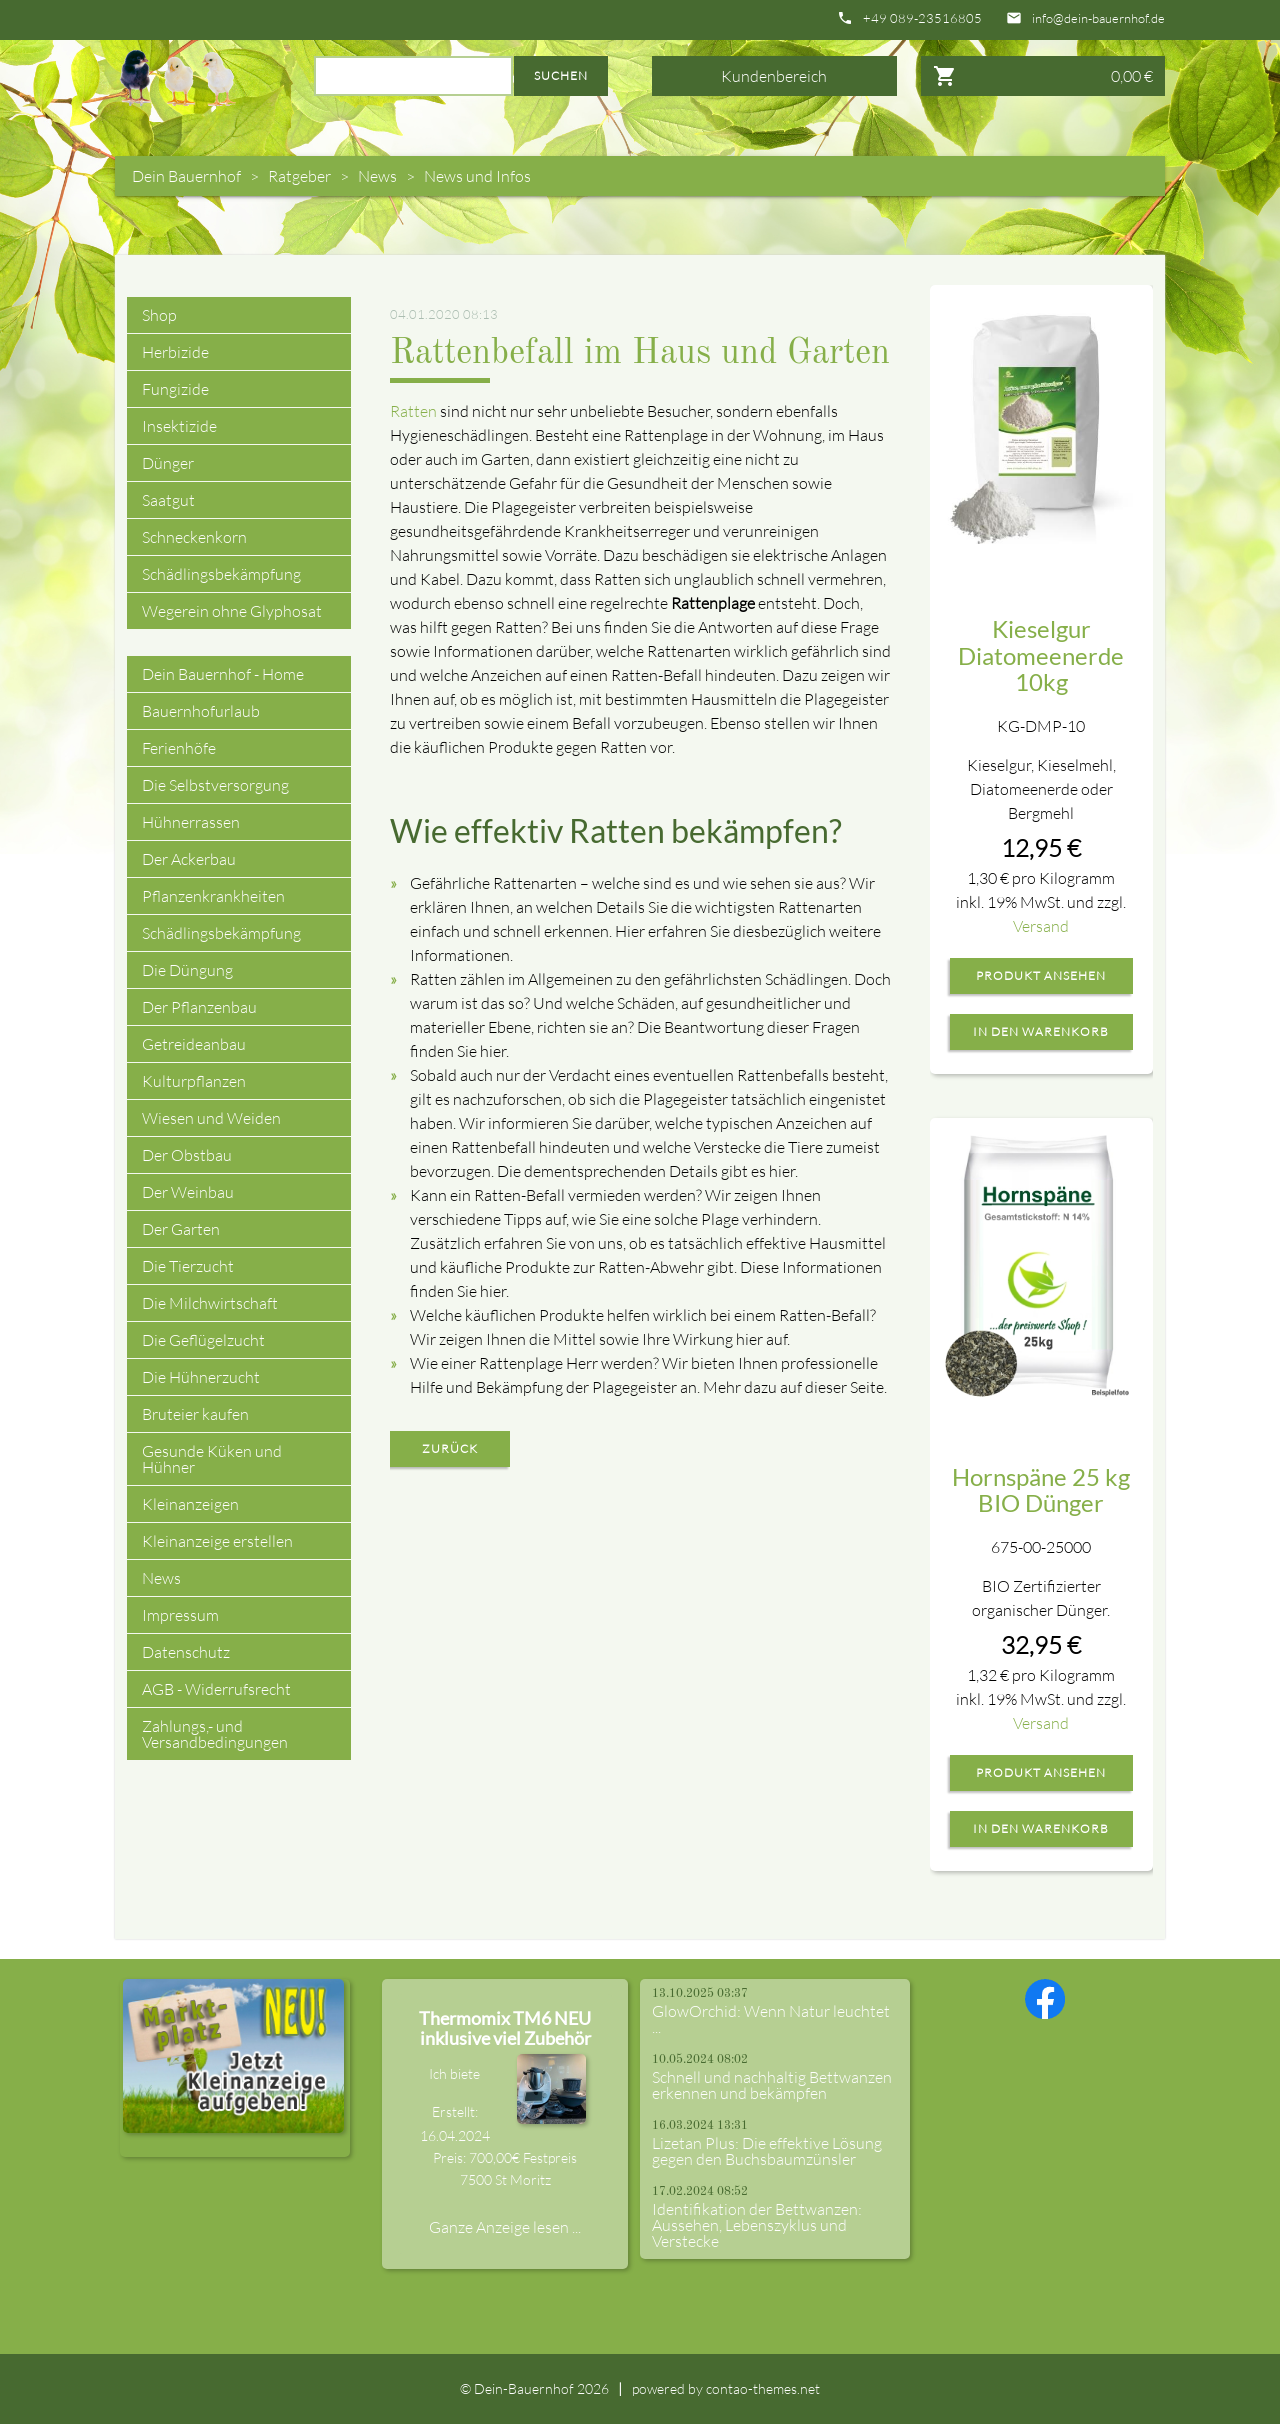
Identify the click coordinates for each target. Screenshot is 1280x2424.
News (377, 176)
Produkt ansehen (1041, 976)
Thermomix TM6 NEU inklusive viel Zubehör (505, 2028)
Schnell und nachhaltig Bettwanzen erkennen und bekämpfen (772, 2085)
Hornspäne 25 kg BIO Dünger (1041, 1489)
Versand (1041, 926)
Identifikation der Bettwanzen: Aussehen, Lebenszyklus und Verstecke (757, 2225)
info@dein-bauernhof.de (1098, 18)
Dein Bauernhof (186, 176)
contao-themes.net (763, 2388)
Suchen (561, 75)
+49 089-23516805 (922, 18)
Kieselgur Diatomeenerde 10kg (1041, 655)
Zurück (450, 1448)
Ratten (413, 411)
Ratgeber (299, 176)
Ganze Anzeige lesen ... (505, 2227)
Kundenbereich (774, 76)
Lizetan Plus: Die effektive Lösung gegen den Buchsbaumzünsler (767, 2151)
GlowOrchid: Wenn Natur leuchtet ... (771, 2019)
